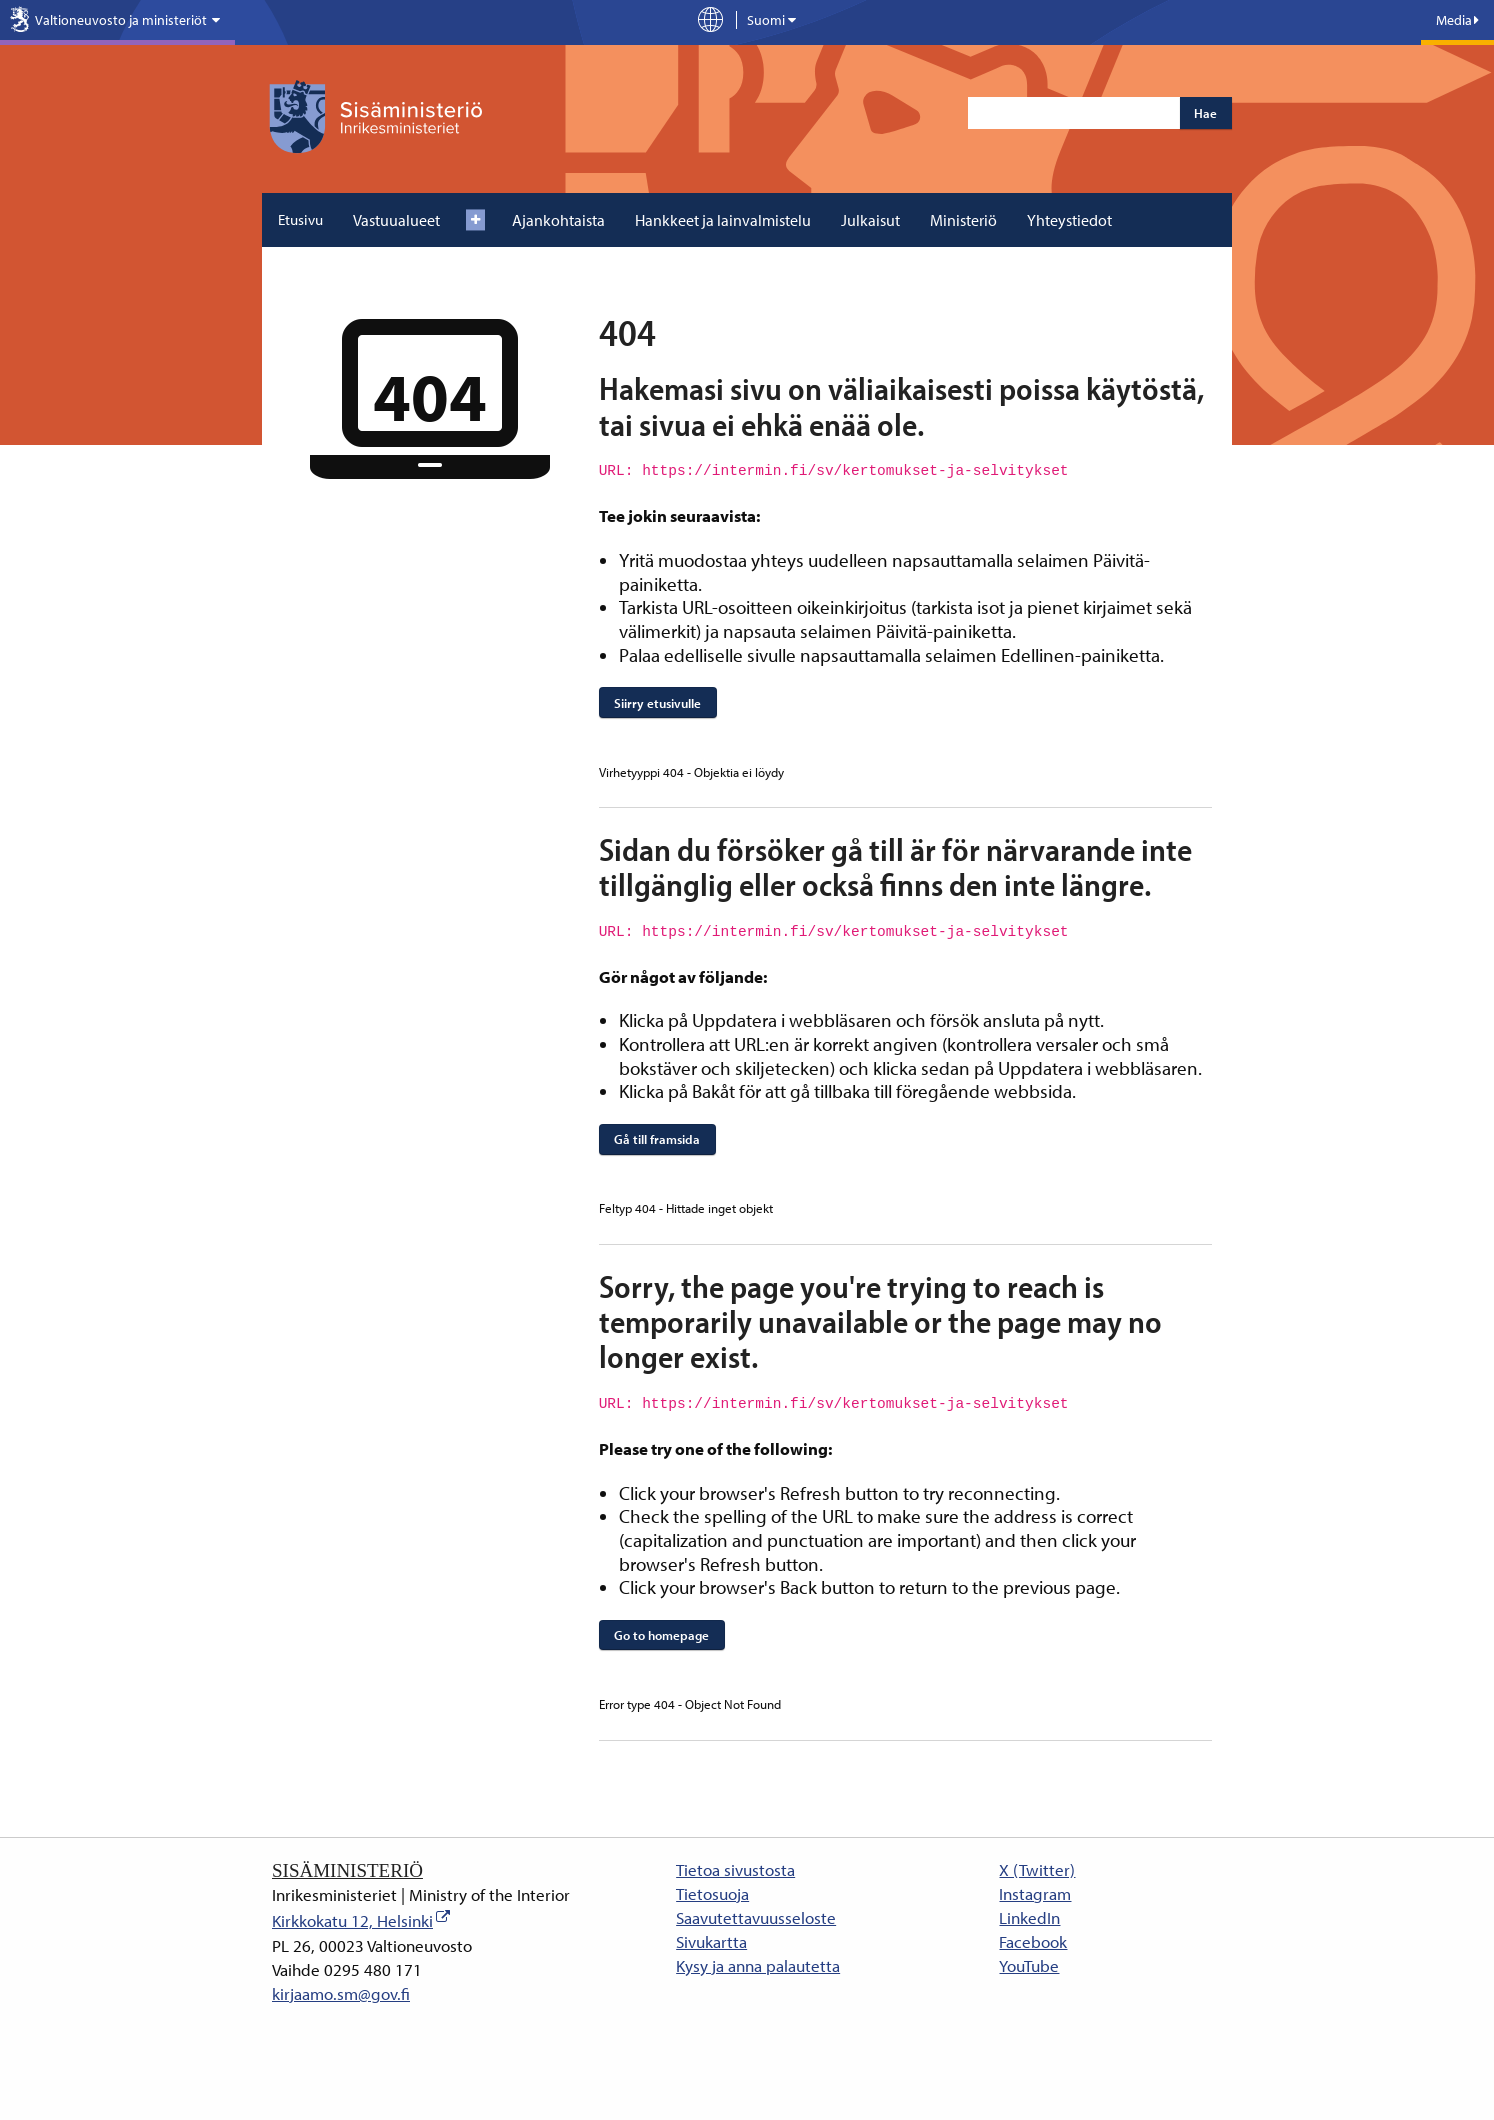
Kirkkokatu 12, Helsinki (352, 1920)
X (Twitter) (1037, 1869)
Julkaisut (870, 220)
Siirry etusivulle (657, 703)
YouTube (1029, 1965)
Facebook (1033, 1941)
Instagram (1035, 1893)
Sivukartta (711, 1941)
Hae (1205, 113)
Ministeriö (963, 220)
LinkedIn (1029, 1917)
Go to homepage (661, 1635)
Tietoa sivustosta (735, 1869)
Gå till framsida (657, 1139)
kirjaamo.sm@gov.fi (341, 1993)
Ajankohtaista (558, 220)
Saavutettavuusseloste (756, 1917)
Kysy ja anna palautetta (758, 1965)
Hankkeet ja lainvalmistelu (723, 220)
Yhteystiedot (1069, 220)
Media (1457, 20)
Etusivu (300, 219)
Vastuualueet (396, 220)
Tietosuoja (712, 1893)
